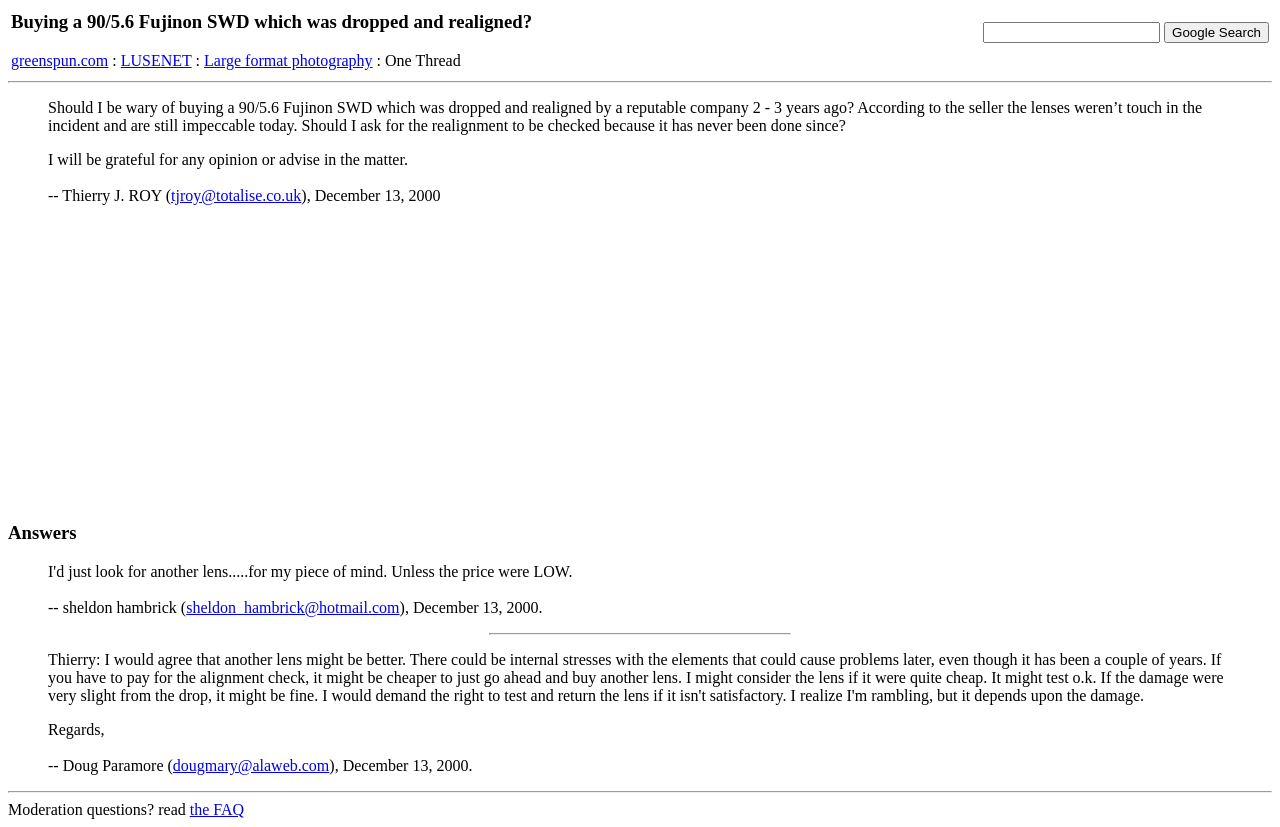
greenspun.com (59, 60)
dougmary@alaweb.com (251, 765)
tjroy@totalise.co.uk (236, 195)
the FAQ (217, 809)
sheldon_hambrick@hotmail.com (292, 607)
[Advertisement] (640, 363)
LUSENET (156, 60)
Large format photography (288, 60)
